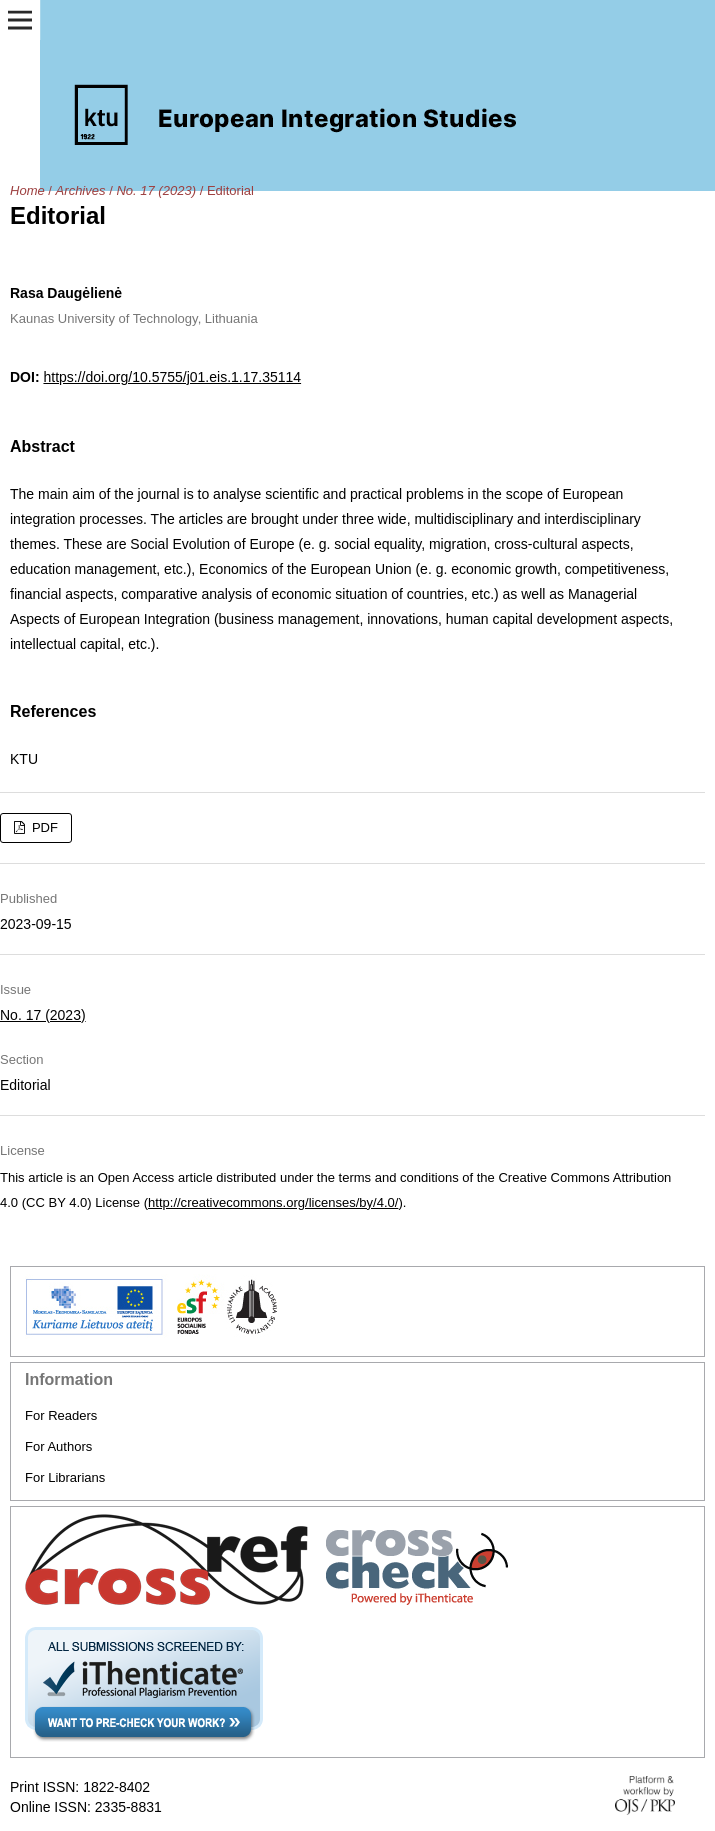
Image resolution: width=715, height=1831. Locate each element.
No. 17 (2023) (156, 190)
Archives (81, 190)
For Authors (58, 1446)
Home (27, 190)
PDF (43, 827)
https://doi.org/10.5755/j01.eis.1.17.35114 (172, 377)
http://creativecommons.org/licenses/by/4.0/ (273, 1202)
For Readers (61, 1415)
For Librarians (65, 1477)
